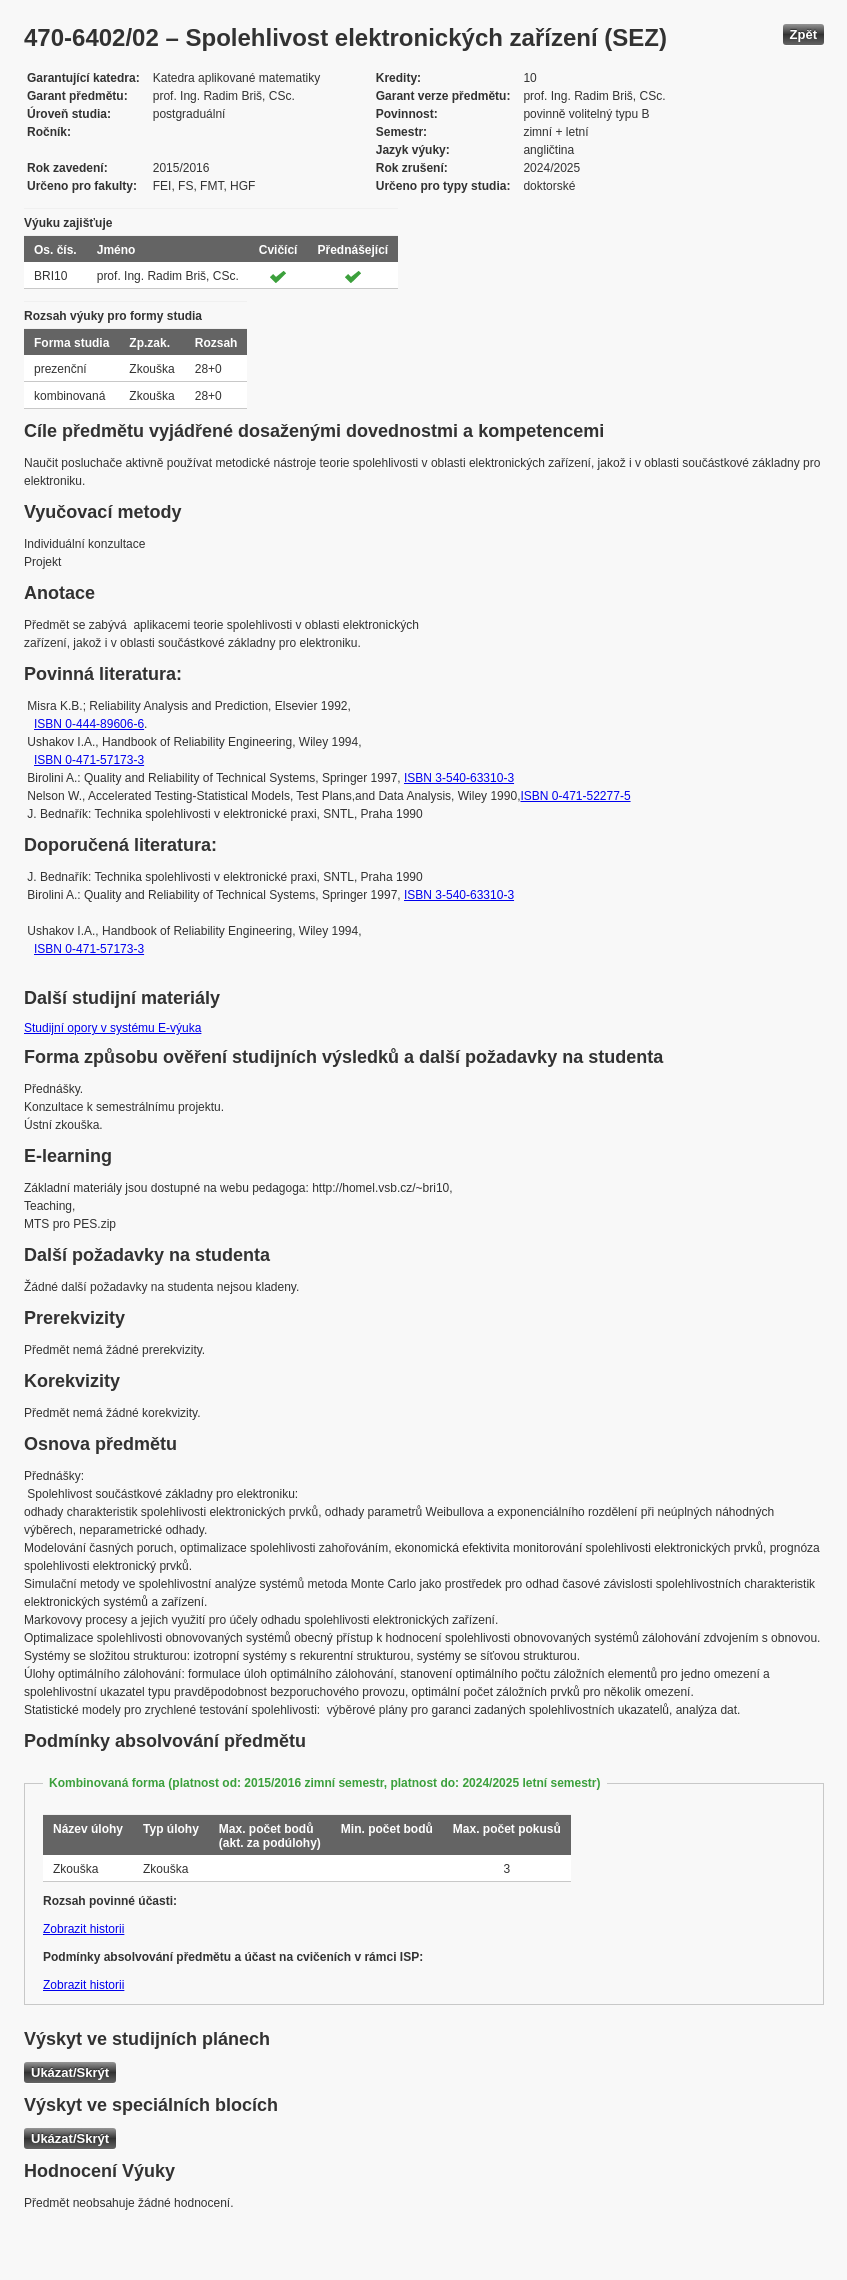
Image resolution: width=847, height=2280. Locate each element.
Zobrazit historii (83, 1929)
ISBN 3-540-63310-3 (459, 778)
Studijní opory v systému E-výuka (112, 1028)
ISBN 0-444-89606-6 (89, 724)
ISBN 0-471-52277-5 (575, 796)
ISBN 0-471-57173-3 (89, 760)
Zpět (803, 34)
